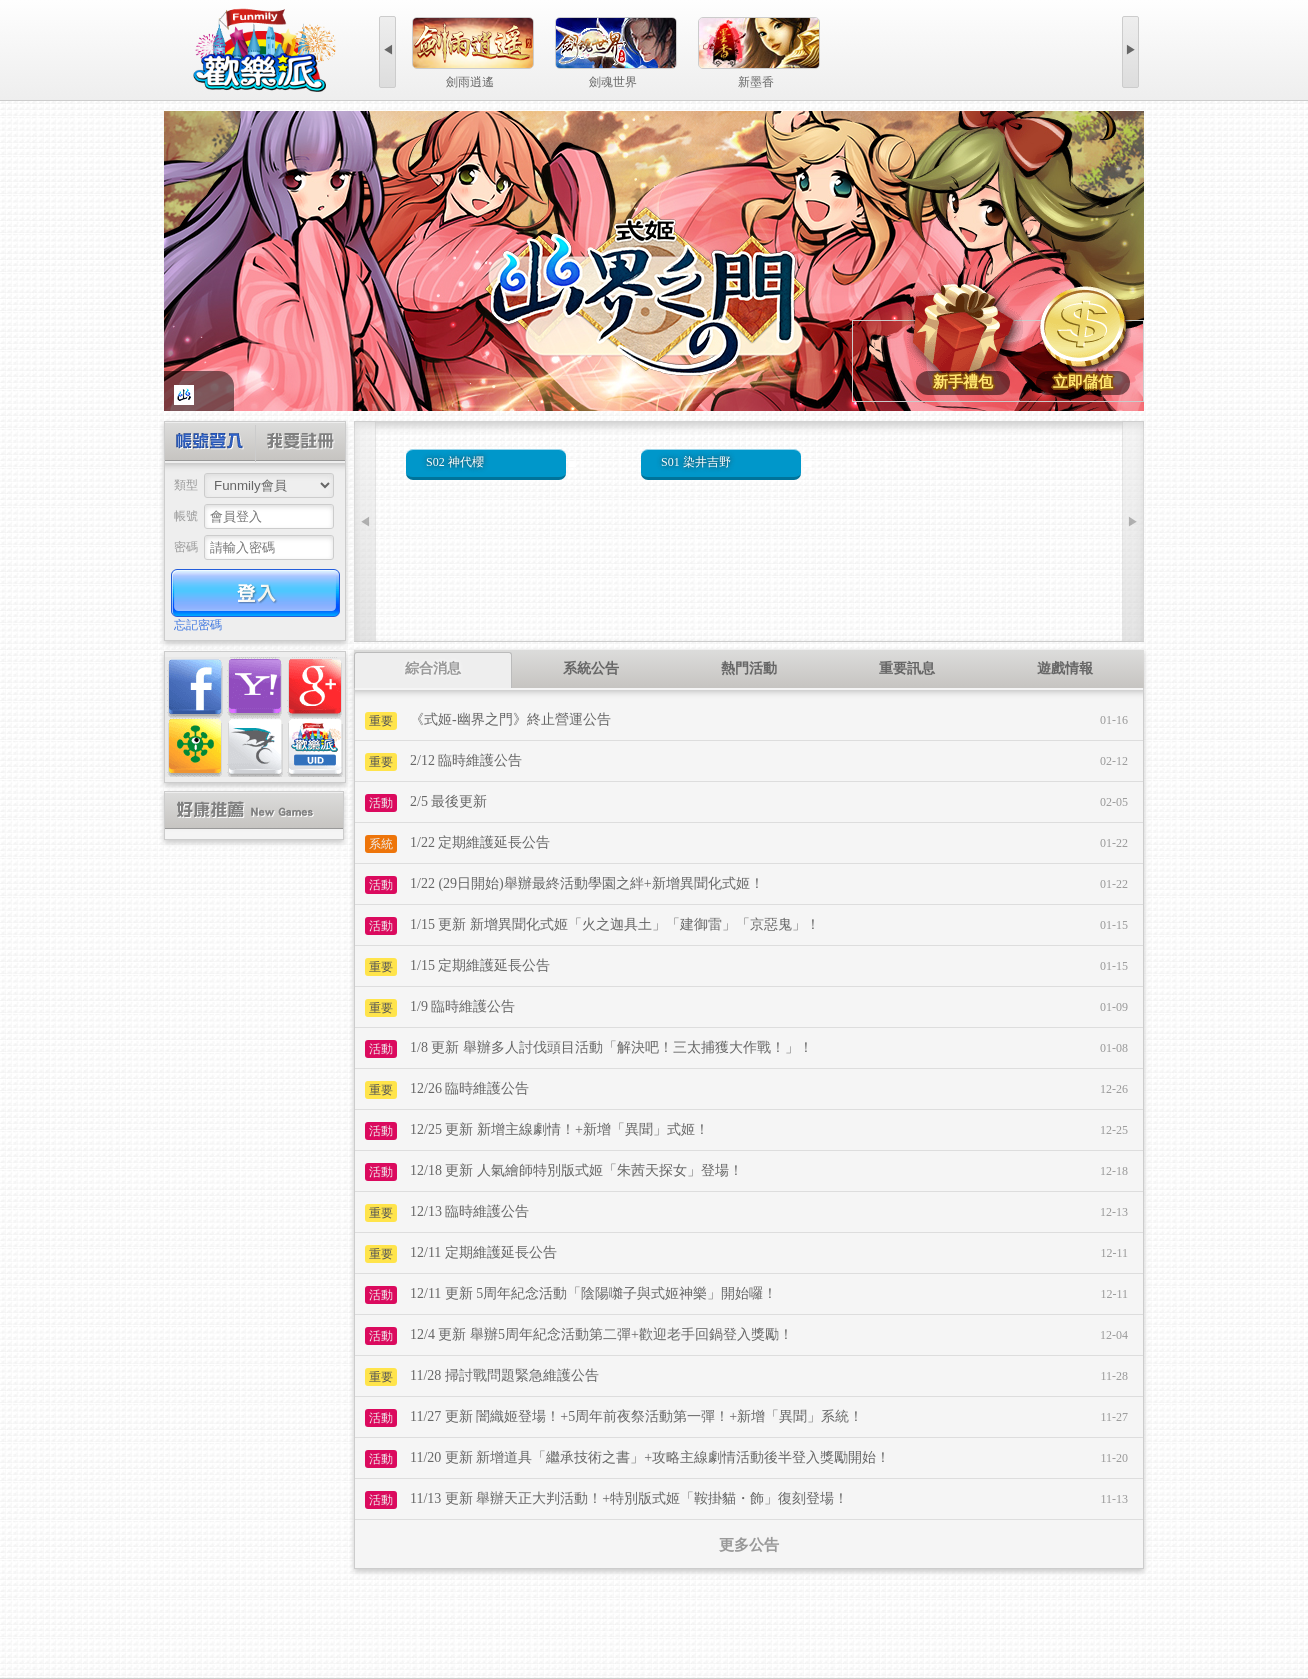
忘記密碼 (198, 625)
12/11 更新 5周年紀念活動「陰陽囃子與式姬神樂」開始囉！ (593, 1293)
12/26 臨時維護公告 (469, 1088)
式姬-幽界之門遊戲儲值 (1083, 331)
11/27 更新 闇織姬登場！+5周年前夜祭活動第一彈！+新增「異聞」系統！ (636, 1416)
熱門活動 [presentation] (749, 668)
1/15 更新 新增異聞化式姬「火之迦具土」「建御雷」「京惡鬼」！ (615, 924)
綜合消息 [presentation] (433, 668)
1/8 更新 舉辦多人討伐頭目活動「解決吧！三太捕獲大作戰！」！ (611, 1047)
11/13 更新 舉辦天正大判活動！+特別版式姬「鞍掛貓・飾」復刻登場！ (629, 1498)
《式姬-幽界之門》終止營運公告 (510, 719)
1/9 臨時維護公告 (462, 1006)
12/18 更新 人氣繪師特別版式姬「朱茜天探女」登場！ (576, 1170)
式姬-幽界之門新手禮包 (963, 331)
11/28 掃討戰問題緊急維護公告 (504, 1375)
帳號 (186, 516)
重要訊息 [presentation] (907, 668)
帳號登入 (210, 443)
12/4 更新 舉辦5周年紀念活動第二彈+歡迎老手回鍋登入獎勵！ (601, 1334)
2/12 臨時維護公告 (466, 760)
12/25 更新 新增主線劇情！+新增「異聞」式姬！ (559, 1129)
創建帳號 (300, 443)
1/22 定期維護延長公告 (480, 842)
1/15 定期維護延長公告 (480, 965)
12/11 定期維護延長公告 (483, 1252)
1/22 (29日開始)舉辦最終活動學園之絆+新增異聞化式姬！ (587, 883)
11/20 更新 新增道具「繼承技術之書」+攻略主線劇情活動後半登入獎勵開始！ (650, 1457)
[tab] (433, 670)
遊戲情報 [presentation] (1065, 668)
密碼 (186, 547)
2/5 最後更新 (448, 801)
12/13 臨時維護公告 (469, 1211)
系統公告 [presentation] (591, 668)
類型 (186, 485)
